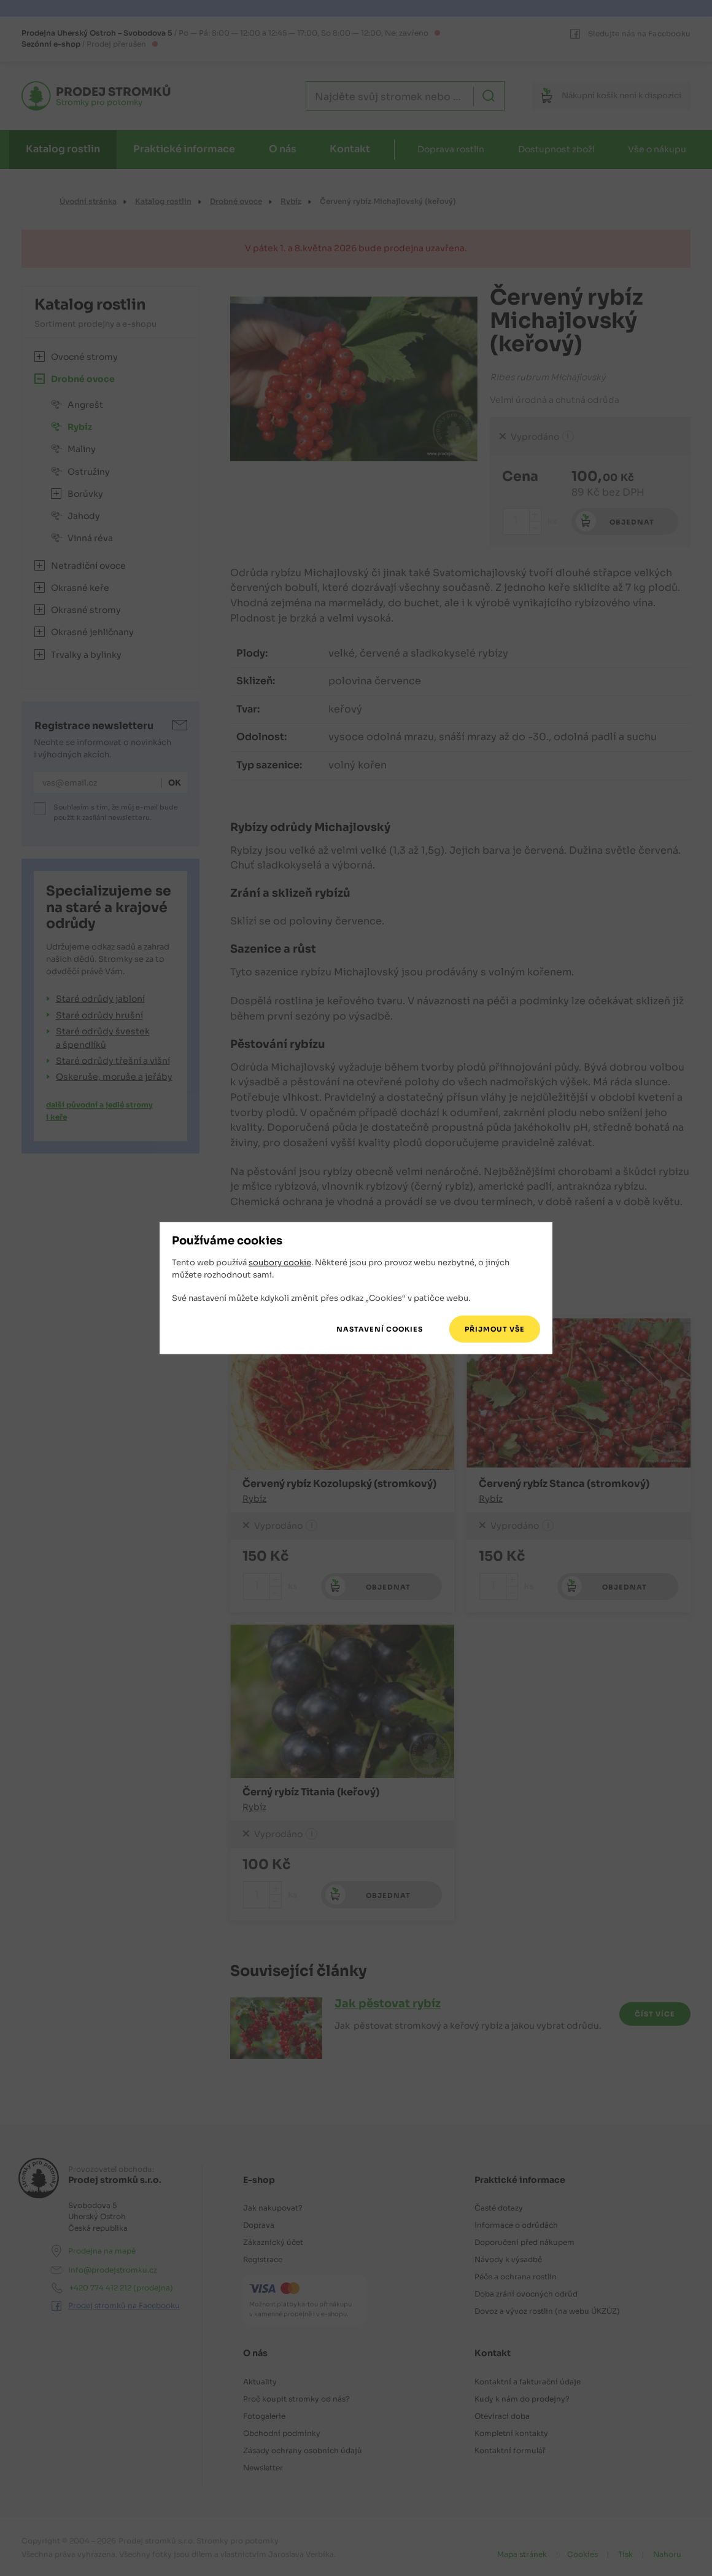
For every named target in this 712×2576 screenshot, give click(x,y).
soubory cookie (280, 1262)
